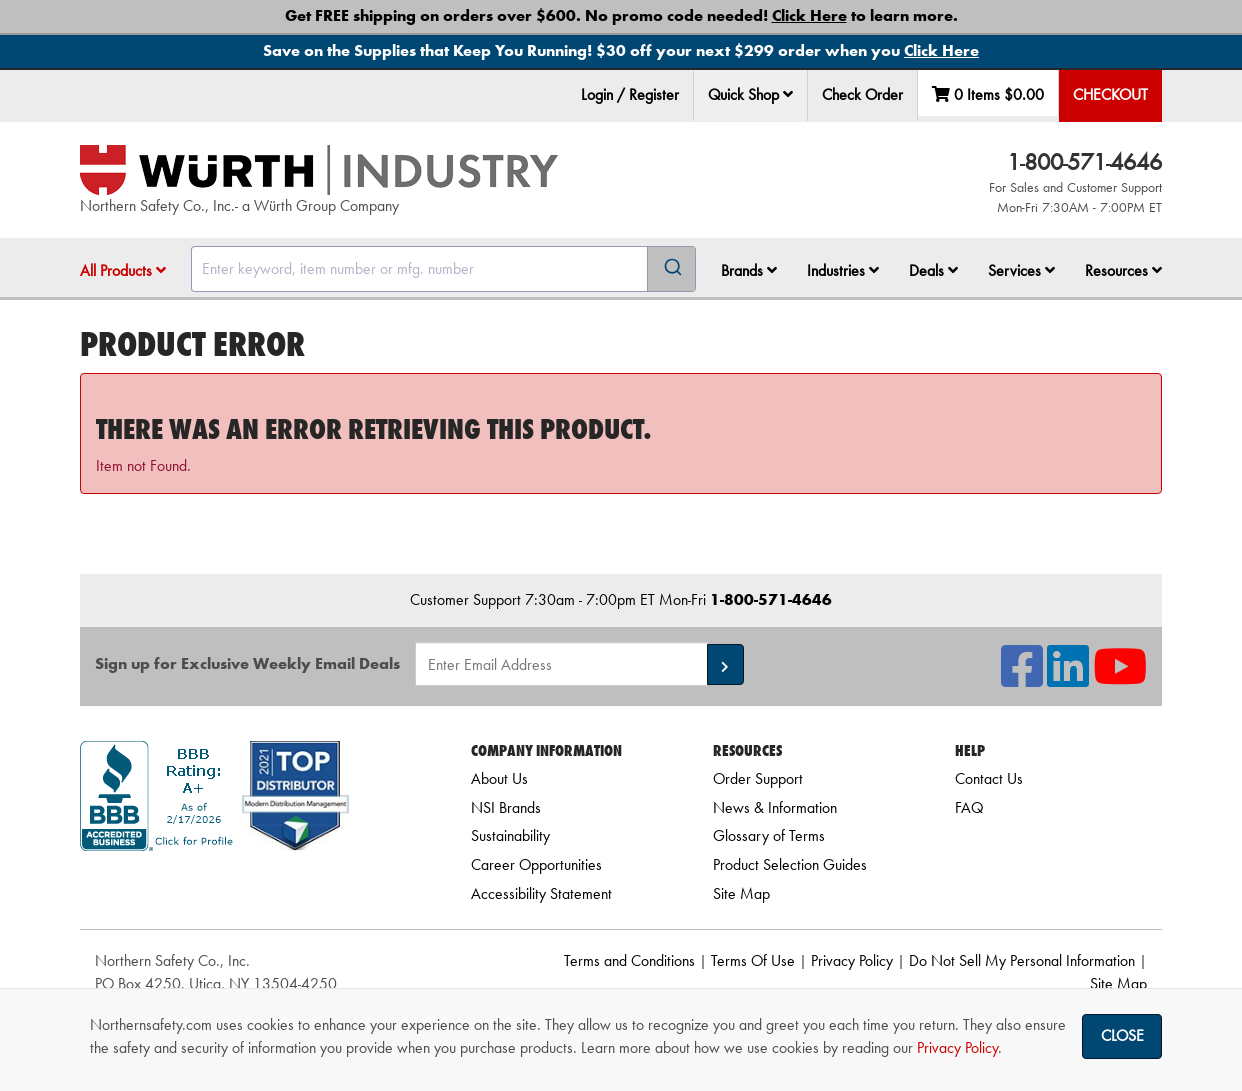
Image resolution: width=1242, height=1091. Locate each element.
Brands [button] (749, 270)
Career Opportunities (536, 864)
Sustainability (510, 835)
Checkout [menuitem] (1110, 94)
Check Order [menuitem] (862, 94)
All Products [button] (123, 270)
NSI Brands (506, 807)
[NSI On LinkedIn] (1068, 678)
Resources (1123, 270)
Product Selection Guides (790, 864)
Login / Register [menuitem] (630, 94)
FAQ (969, 807)
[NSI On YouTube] (1120, 678)
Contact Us (989, 778)
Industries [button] (843, 270)
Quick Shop (750, 94)
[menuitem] (751, 95)
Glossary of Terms (769, 835)
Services (1021, 270)
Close (1122, 1035)
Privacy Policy (852, 960)
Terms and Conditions (629, 960)
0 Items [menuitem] (988, 94)
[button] (788, 94)
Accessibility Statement (541, 893)
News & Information (775, 807)
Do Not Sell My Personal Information (1022, 960)
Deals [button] (933, 270)
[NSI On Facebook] (1022, 678)
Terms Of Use (753, 960)
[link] (250, 886)
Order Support (758, 778)
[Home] (319, 170)
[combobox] (443, 269)
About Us (499, 778)
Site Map (741, 893)
